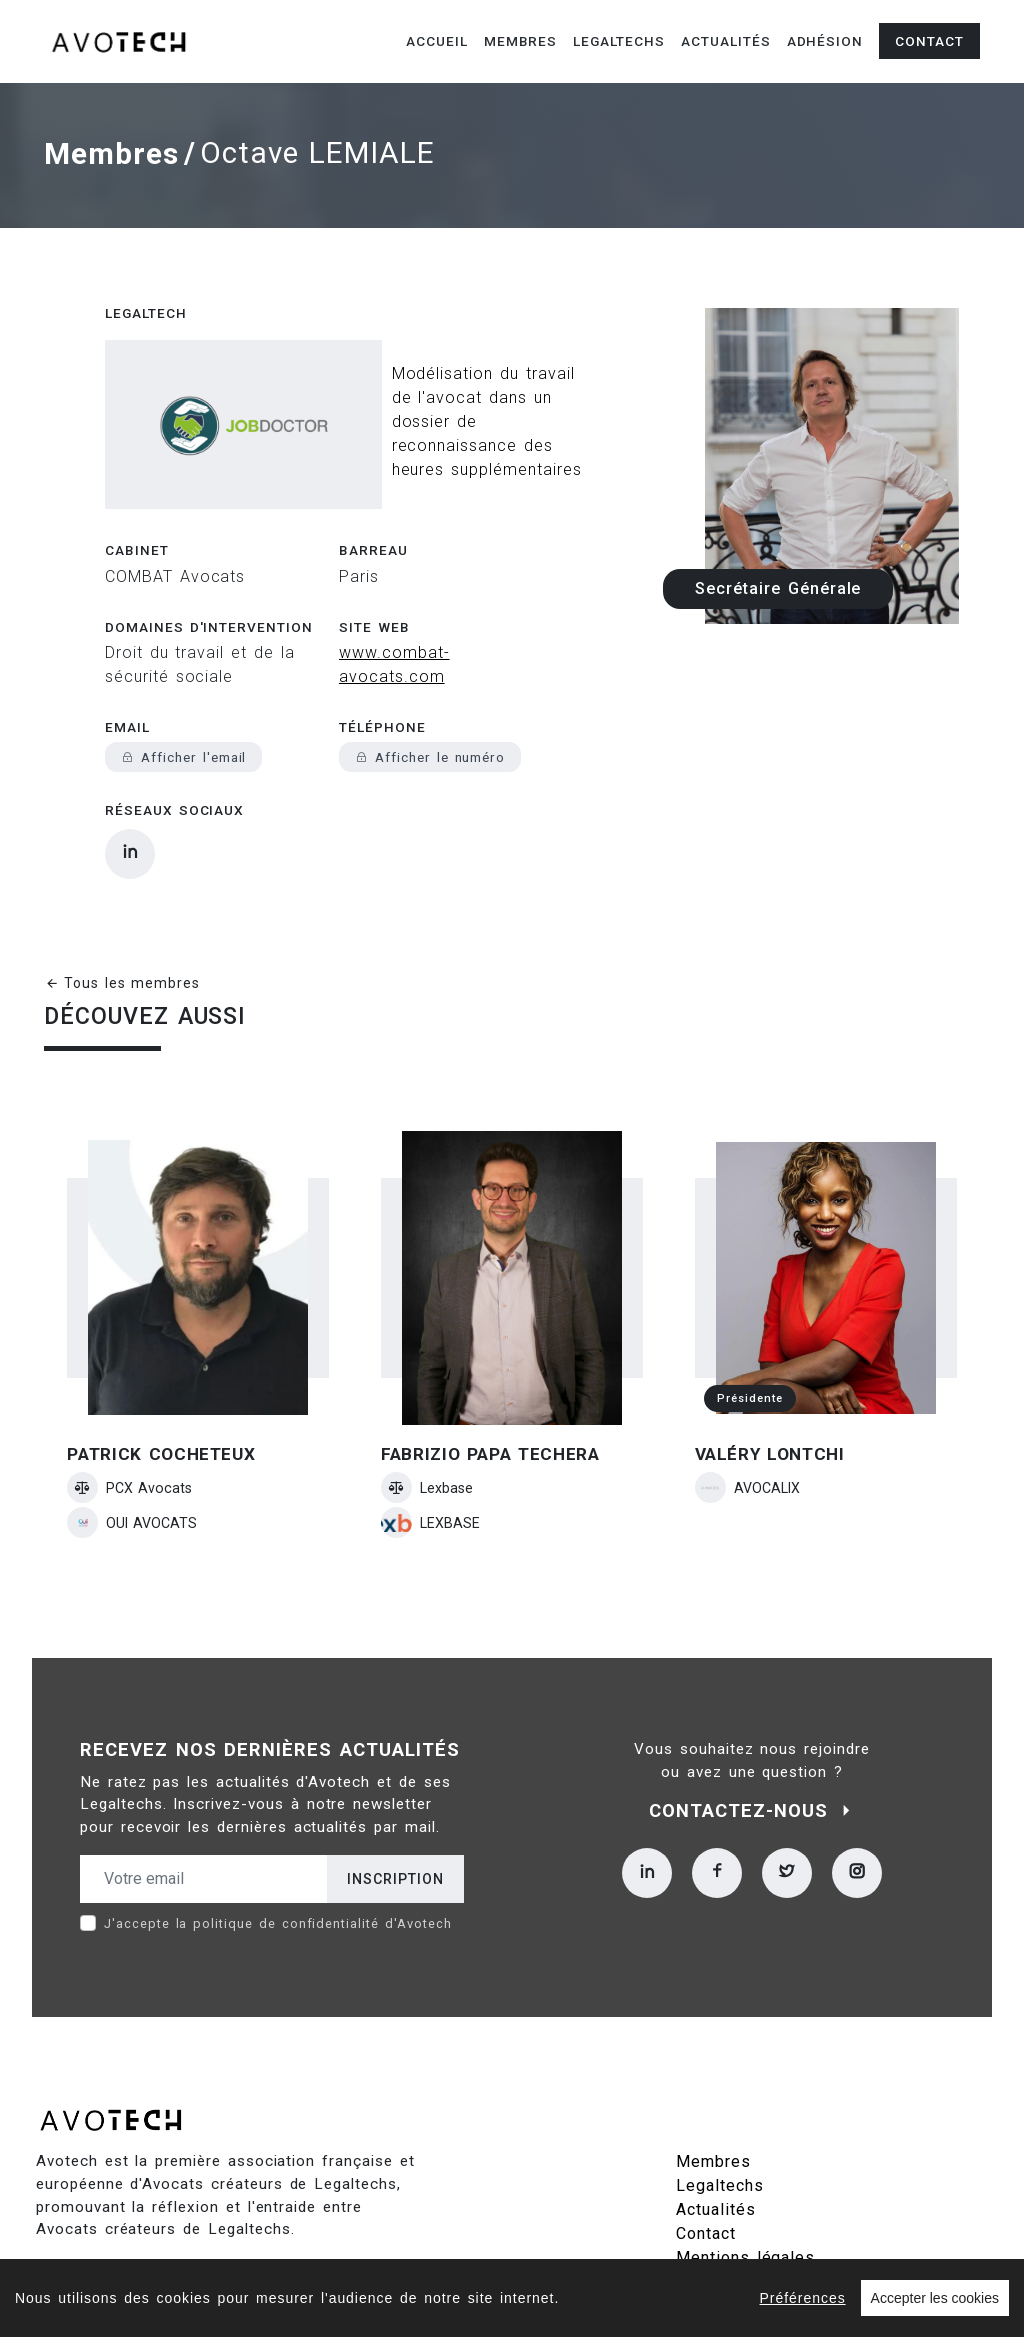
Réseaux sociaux (174, 756)
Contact (929, 41)
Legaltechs (619, 41)
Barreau (373, 496)
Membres (521, 41)
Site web (374, 573)
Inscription (395, 1825)
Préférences (803, 2298)
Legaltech (146, 307)
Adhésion (825, 41)
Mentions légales (745, 2203)
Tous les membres (122, 929)
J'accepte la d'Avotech (278, 1869)
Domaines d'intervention (209, 573)
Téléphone (382, 673)
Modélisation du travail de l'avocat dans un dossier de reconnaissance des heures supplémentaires (435, 391)
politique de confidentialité (286, 1869)
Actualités (726, 41)
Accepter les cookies (935, 2298)
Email (127, 673)
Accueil (437, 41)
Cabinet (137, 496)
